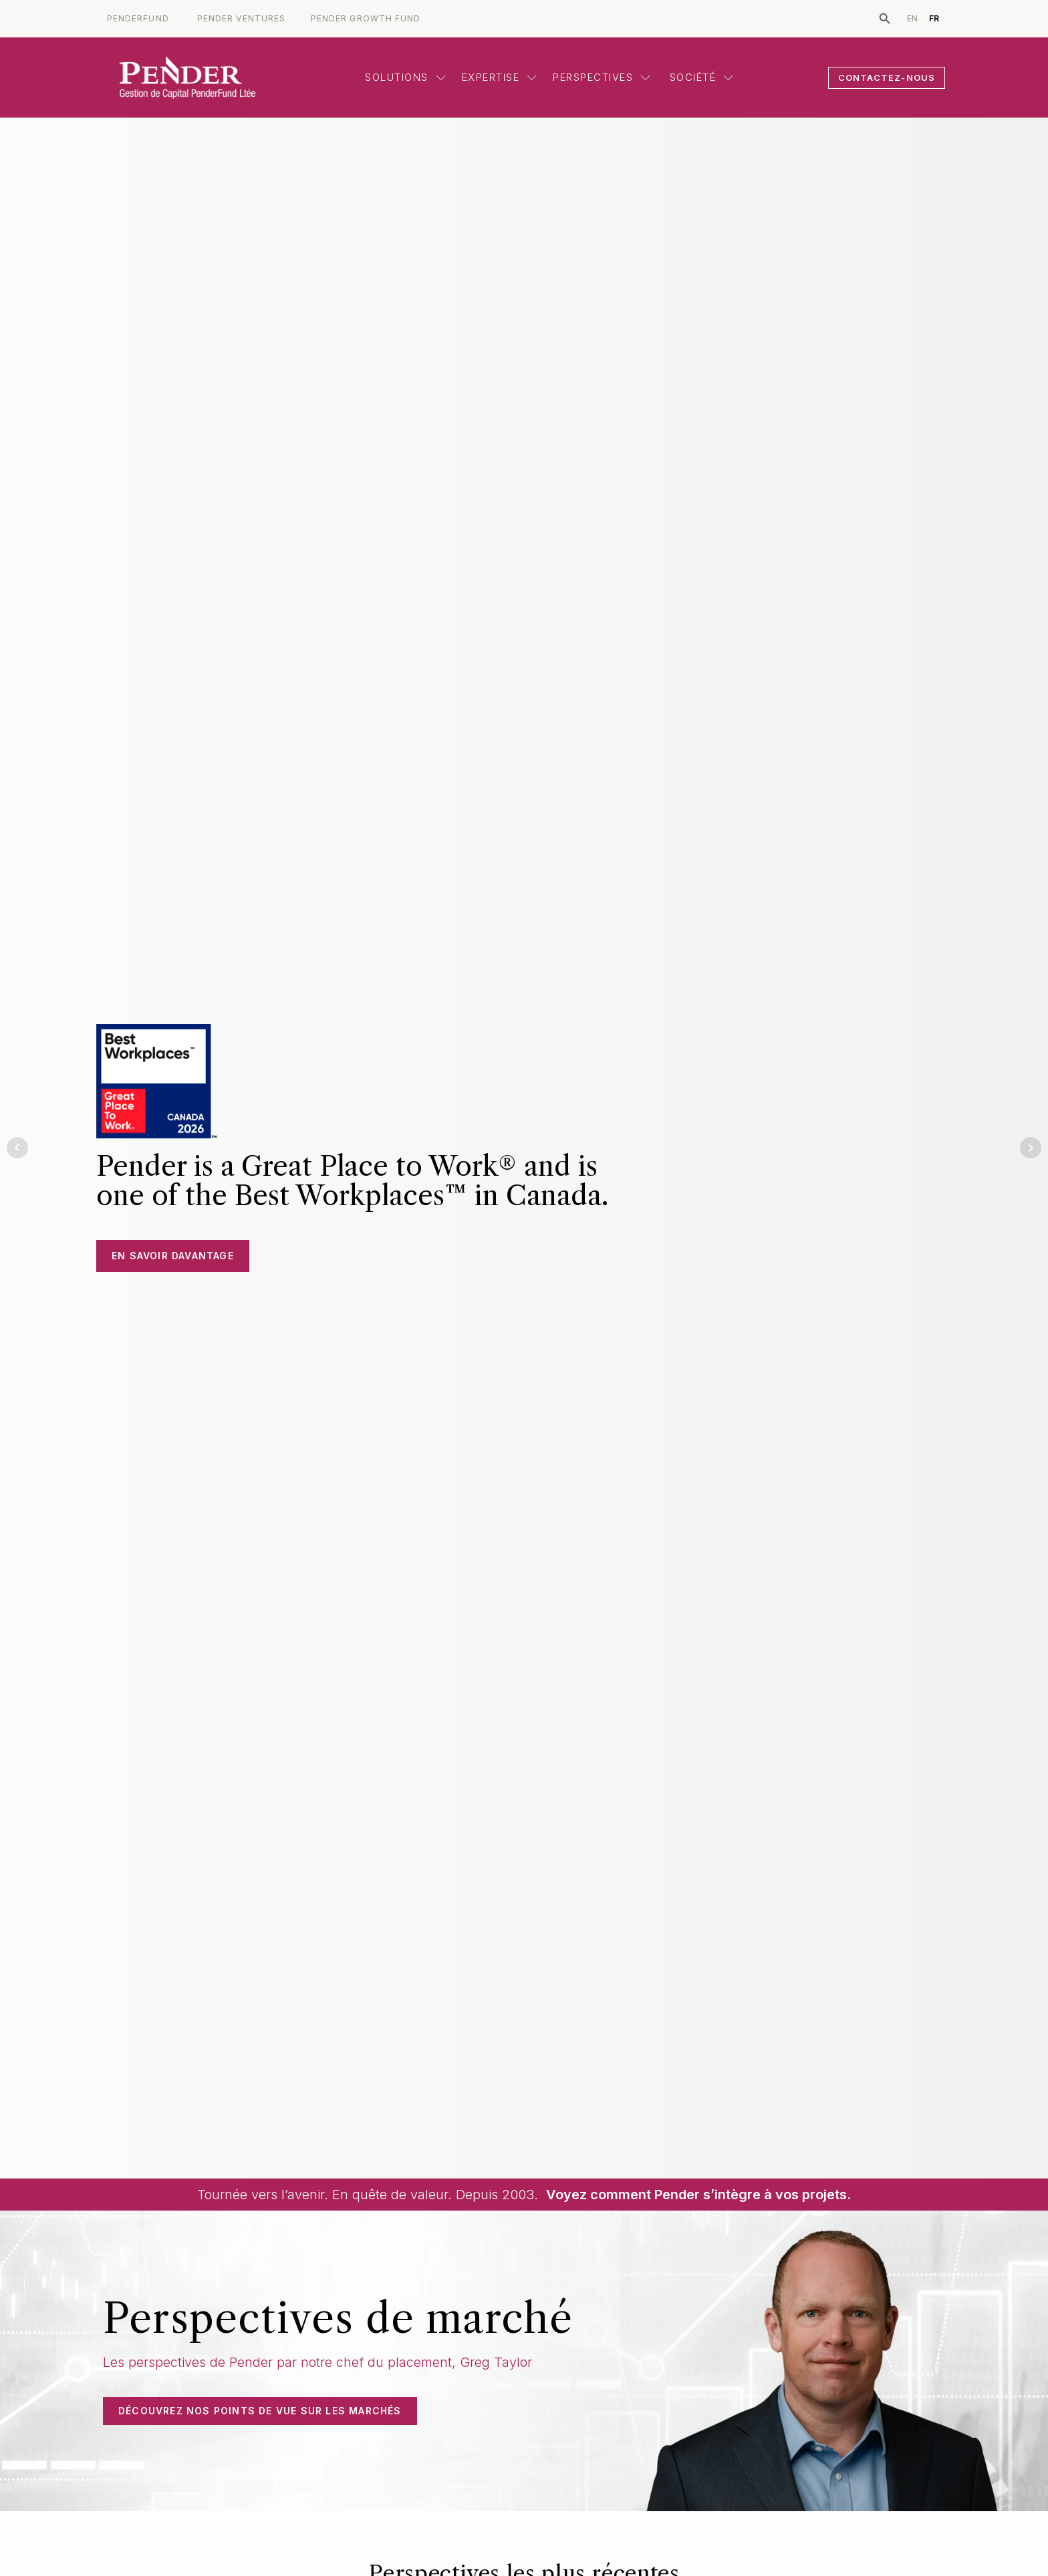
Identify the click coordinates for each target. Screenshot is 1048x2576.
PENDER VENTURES (241, 18)
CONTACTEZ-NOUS (887, 77)
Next (1030, 1147)
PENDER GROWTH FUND (365, 18)
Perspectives (601, 77)
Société (699, 77)
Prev (17, 1147)
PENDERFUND (138, 18)
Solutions (405, 77)
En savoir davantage (173, 1255)
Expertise (499, 77)
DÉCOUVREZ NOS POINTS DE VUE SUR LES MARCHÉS (260, 2410)
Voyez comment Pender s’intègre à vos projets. (698, 2195)
